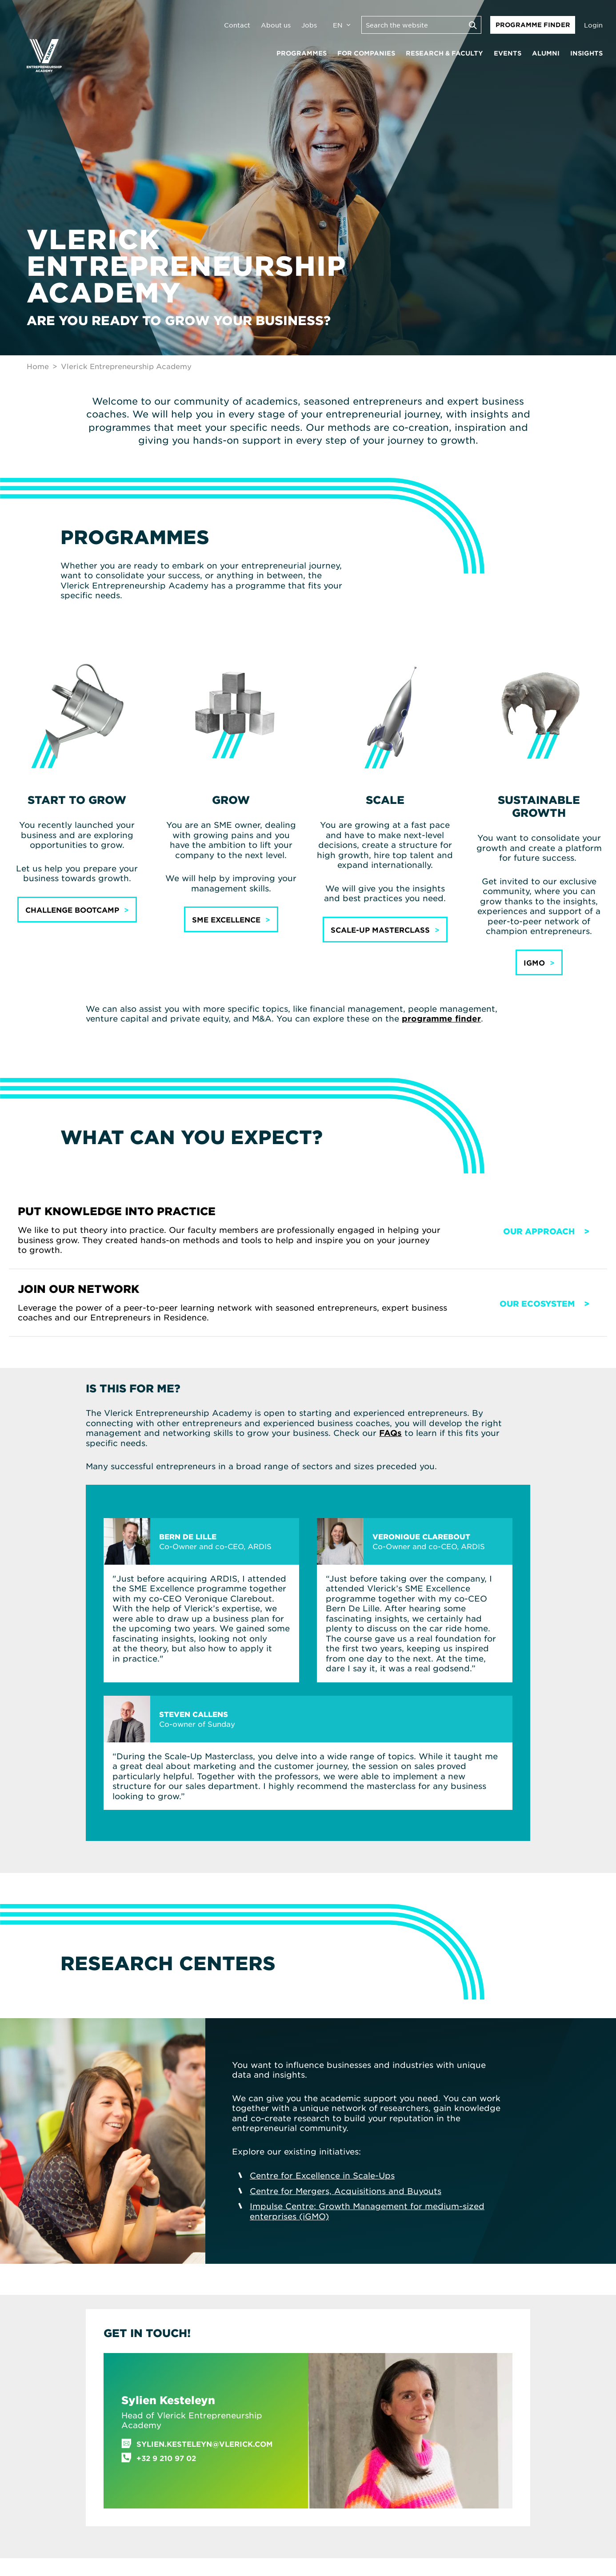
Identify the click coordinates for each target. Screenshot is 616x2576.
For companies (366, 53)
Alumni (546, 53)
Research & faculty (444, 53)
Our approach (539, 1231)
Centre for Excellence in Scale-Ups (322, 2175)
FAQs (390, 1433)
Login (593, 25)
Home (38, 366)
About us (276, 25)
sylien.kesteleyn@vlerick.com (204, 2443)
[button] (77, 909)
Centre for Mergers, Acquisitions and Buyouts (345, 2191)
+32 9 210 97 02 (166, 2457)
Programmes (301, 53)
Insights (586, 53)
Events (507, 53)
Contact (237, 25)
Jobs (309, 25)
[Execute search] (472, 25)
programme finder (441, 1018)
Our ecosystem (537, 1303)
